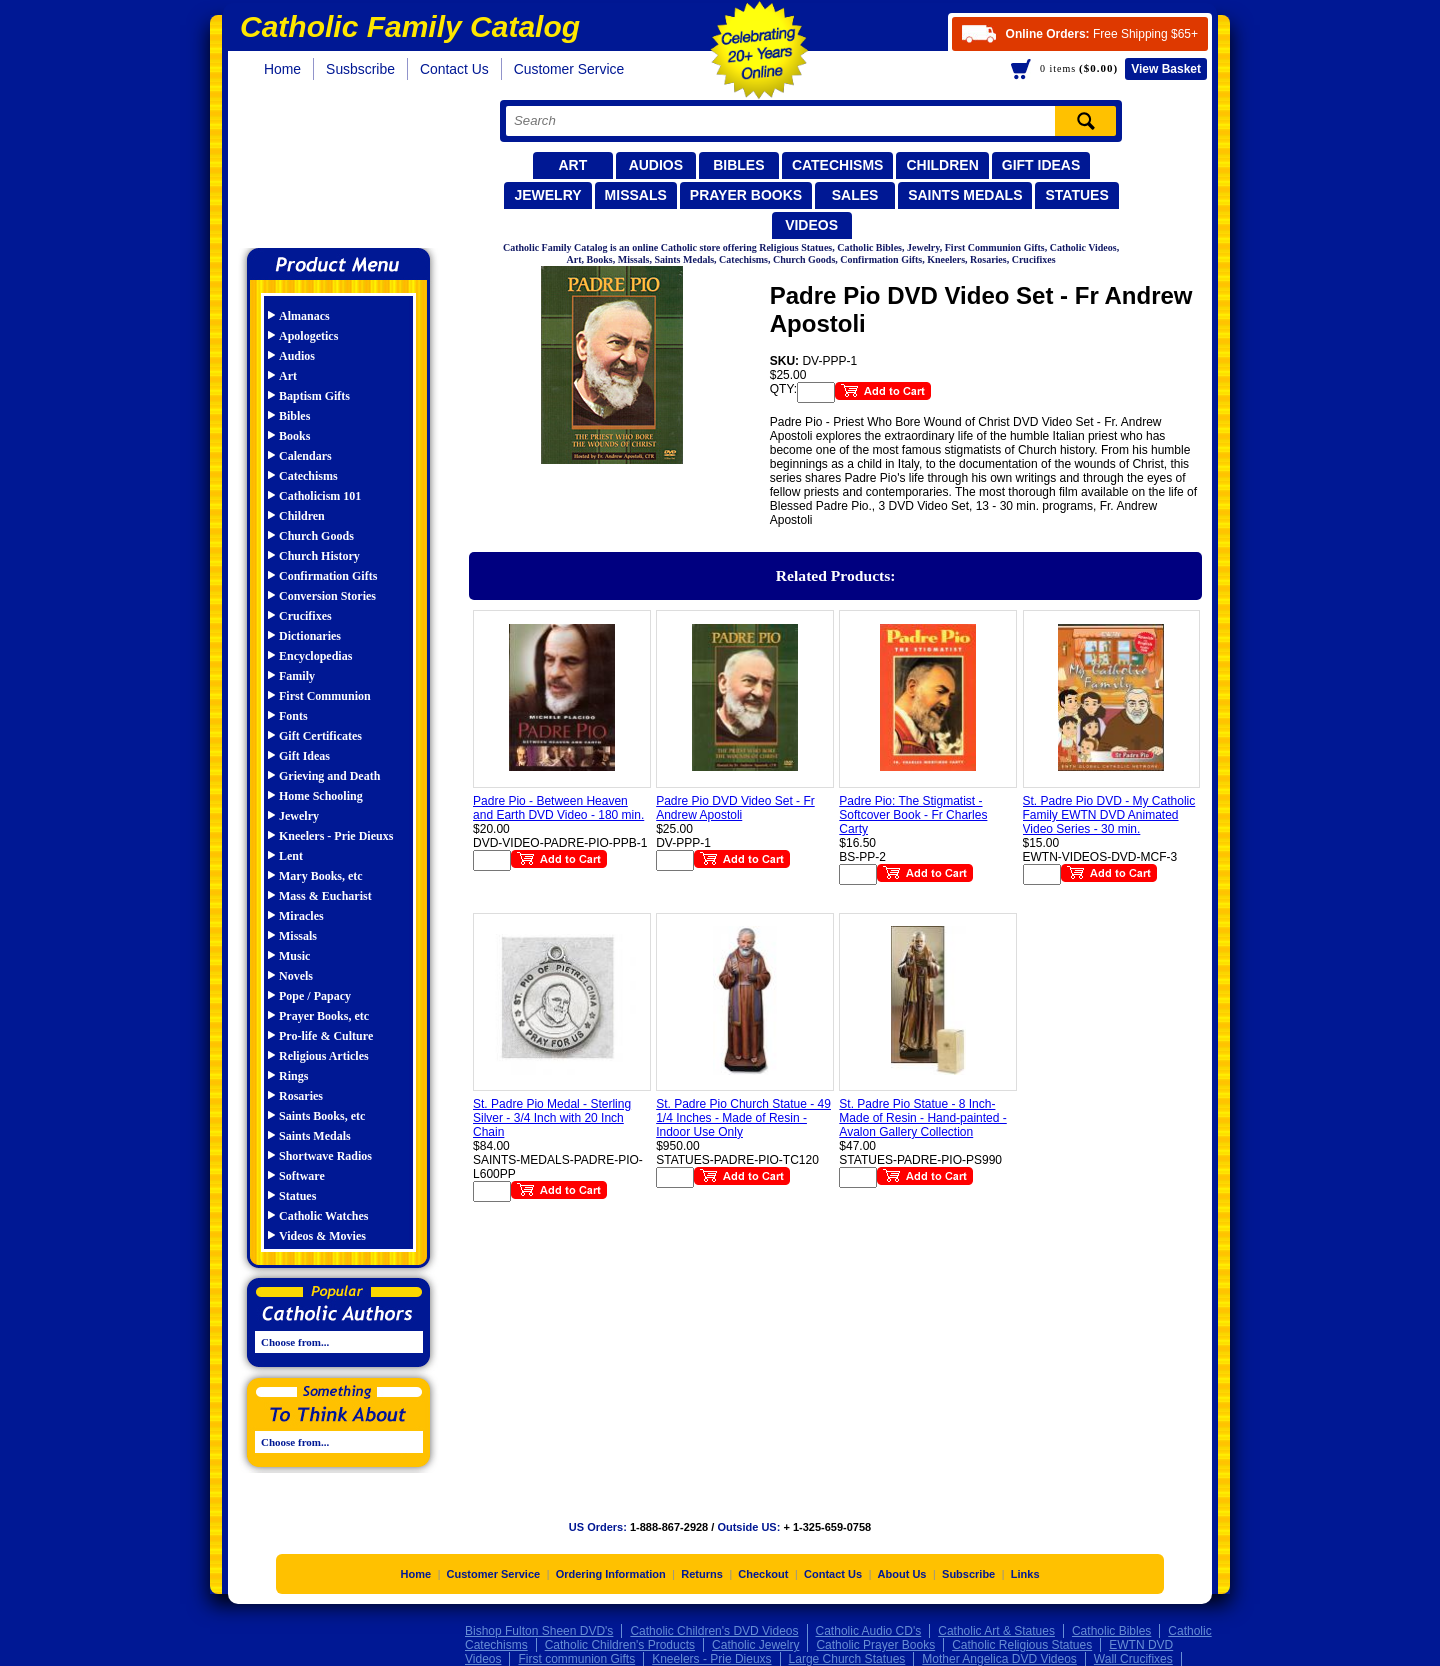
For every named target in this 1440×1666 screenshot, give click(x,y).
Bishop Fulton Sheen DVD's (539, 1631)
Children (942, 165)
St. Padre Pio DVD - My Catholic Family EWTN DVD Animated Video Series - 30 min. (1109, 815)
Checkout (763, 1574)
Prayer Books (746, 195)
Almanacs (304, 316)
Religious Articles (324, 1056)
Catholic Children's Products (620, 1645)
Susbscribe (360, 69)
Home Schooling (321, 796)
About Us (902, 1574)
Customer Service (569, 69)
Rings (293, 1076)
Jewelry (547, 195)
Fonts (293, 716)
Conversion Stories (327, 596)
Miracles (301, 916)
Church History (319, 556)
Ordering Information (611, 1574)
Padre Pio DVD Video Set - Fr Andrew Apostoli (735, 808)
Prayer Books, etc (324, 1016)
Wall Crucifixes (1133, 1659)
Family (297, 676)
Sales (855, 195)
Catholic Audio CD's (869, 1631)
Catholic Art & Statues (996, 1631)
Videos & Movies (322, 1236)
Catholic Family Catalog (347, 167)
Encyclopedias (315, 656)
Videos (811, 225)
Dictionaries (310, 636)
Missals (636, 195)
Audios (656, 165)
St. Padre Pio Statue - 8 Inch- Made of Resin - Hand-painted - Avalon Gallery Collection (922, 1118)
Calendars (305, 456)
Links (1025, 1574)
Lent (291, 856)
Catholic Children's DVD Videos (714, 1631)
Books (294, 436)
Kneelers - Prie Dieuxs (336, 836)
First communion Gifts (576, 1659)
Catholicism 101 (320, 496)
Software (302, 1176)
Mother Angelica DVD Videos (999, 1659)
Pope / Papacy (315, 996)
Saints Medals (965, 195)
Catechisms (838, 165)
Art (572, 165)
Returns (702, 1574)
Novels (296, 976)
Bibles (738, 165)
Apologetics (308, 336)
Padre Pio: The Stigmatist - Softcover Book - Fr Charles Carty (913, 815)
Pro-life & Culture (326, 1036)
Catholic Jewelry (755, 1645)
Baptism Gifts (314, 396)
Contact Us (454, 69)
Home (282, 69)
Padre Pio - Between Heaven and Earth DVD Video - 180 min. (558, 808)
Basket (1166, 69)
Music (294, 956)
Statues (1076, 195)
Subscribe (968, 1574)
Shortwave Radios (325, 1156)
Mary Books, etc (321, 876)
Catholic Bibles (1111, 1631)
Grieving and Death (329, 776)
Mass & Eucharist (325, 896)
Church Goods (316, 536)
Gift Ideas (1041, 165)
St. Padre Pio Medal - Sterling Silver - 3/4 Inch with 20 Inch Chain (552, 1118)
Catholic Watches (323, 1216)
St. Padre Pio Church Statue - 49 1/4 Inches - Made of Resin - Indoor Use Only (743, 1118)
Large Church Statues (847, 1659)
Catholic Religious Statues (1022, 1645)
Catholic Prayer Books (875, 1645)
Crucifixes (305, 616)
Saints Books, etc (322, 1116)
